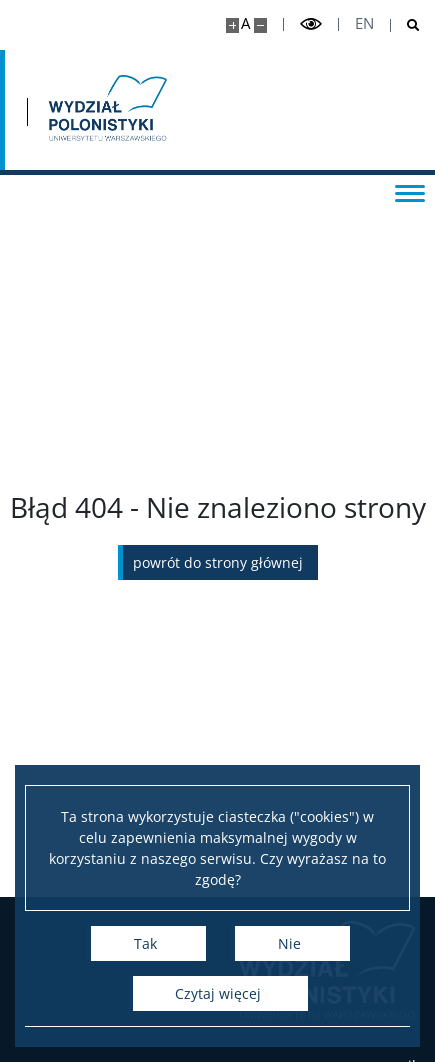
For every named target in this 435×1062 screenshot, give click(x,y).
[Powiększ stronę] (232, 25)
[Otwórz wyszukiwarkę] (405, 25)
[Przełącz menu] (410, 192)
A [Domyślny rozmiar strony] (245, 23)
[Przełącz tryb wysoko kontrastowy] (311, 24)
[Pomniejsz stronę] (260, 25)
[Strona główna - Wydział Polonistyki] (106, 110)
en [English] (364, 23)
